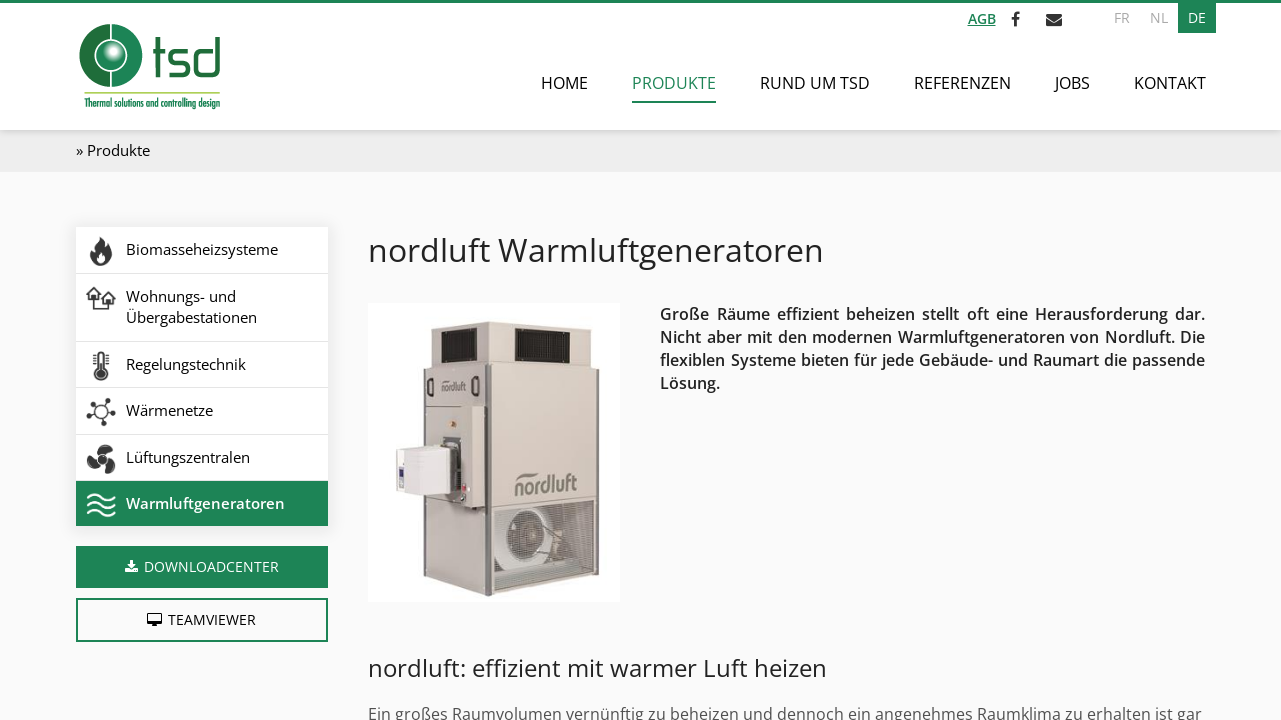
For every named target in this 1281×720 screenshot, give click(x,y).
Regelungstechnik (186, 364)
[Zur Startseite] (148, 66)
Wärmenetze (169, 410)
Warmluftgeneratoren (205, 503)
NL (1159, 17)
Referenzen (962, 83)
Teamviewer (212, 619)
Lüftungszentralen (188, 457)
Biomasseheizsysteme (202, 249)
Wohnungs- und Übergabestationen (191, 306)
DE (1197, 17)
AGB (982, 18)
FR (1122, 17)
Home (564, 83)
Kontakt (1170, 83)
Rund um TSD (815, 83)
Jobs (1072, 83)
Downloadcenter (211, 566)
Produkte (674, 83)
